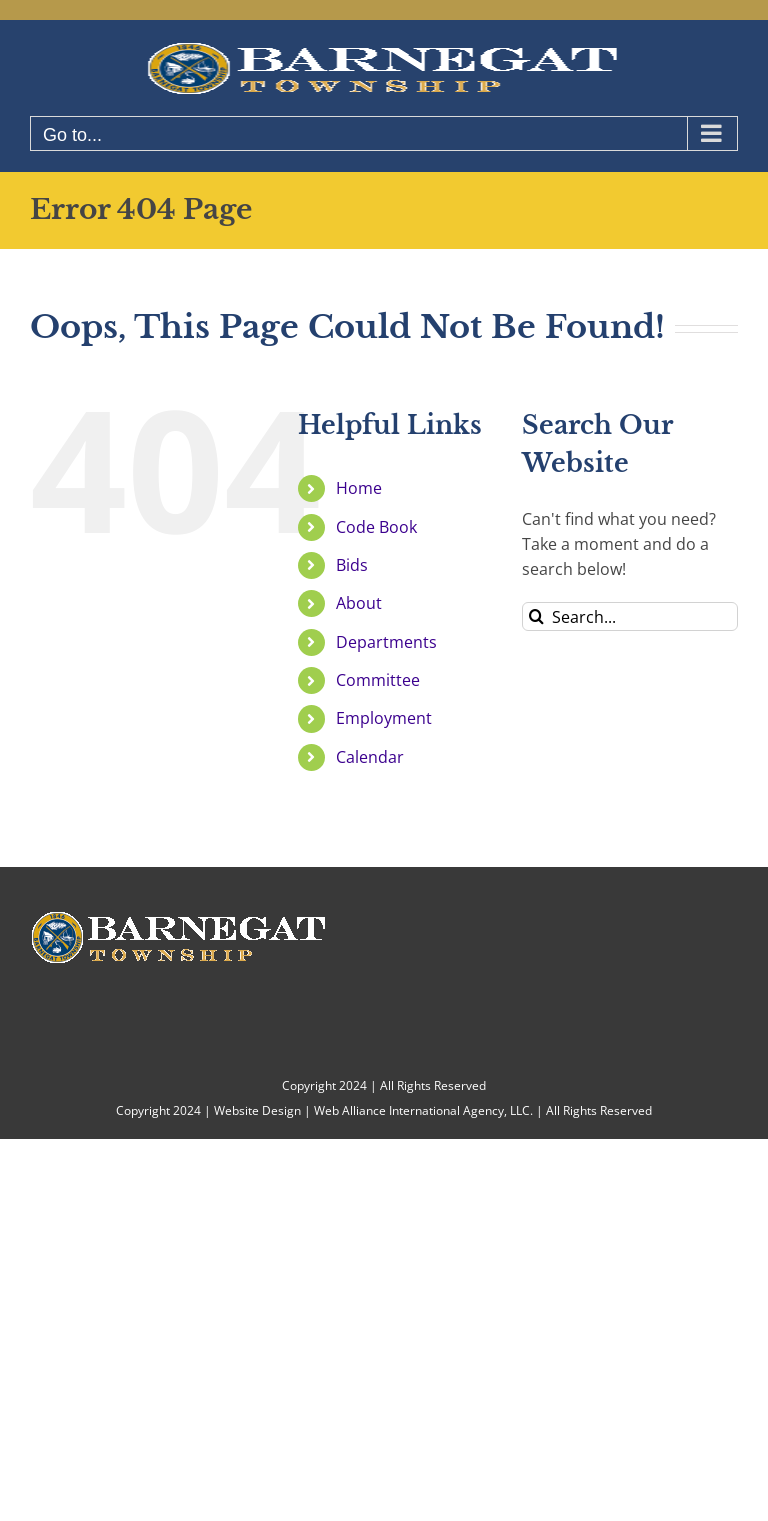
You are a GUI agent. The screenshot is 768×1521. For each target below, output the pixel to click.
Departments (386, 642)
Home (359, 488)
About (359, 603)
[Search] (536, 616)
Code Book (376, 527)
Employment (384, 718)
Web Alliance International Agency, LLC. (423, 1110)
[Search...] (630, 616)
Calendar (370, 757)
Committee (378, 680)
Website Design (257, 1110)
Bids (352, 565)
